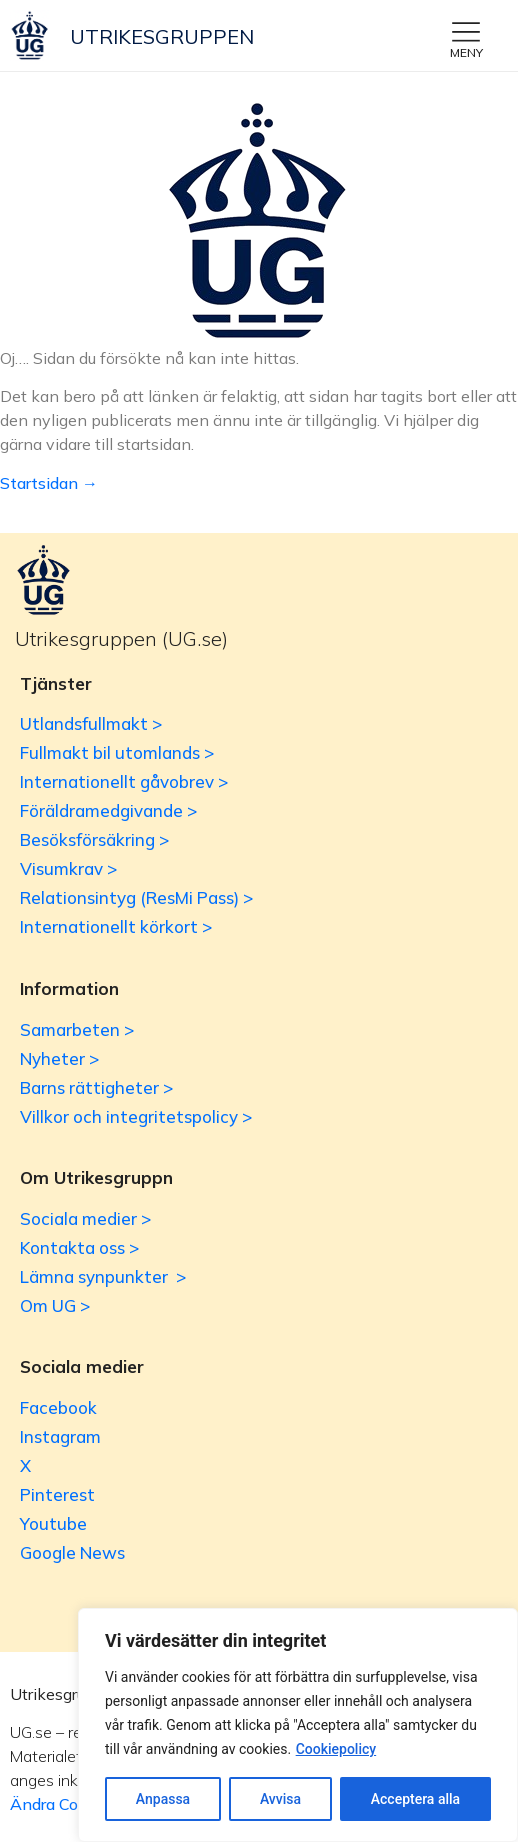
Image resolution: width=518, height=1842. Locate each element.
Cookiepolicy (336, 1749)
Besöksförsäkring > (94, 839)
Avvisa (280, 1799)
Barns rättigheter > (96, 1087)
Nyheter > (59, 1058)
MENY (466, 52)
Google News (72, 1552)
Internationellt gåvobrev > (124, 781)
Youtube (53, 1523)
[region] (298, 1725)
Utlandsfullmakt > (91, 723)
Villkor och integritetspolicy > (136, 1116)
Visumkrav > (68, 868)
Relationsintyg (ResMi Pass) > (136, 897)
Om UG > (55, 1305)
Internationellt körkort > (116, 926)
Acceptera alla (415, 1799)
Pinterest (57, 1494)
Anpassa (163, 1799)
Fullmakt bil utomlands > (117, 752)
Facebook (58, 1407)
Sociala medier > (85, 1218)
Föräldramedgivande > (108, 810)
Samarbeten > (77, 1029)
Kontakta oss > (79, 1247)
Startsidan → (49, 483)
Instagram (60, 1436)
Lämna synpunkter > (103, 1276)
